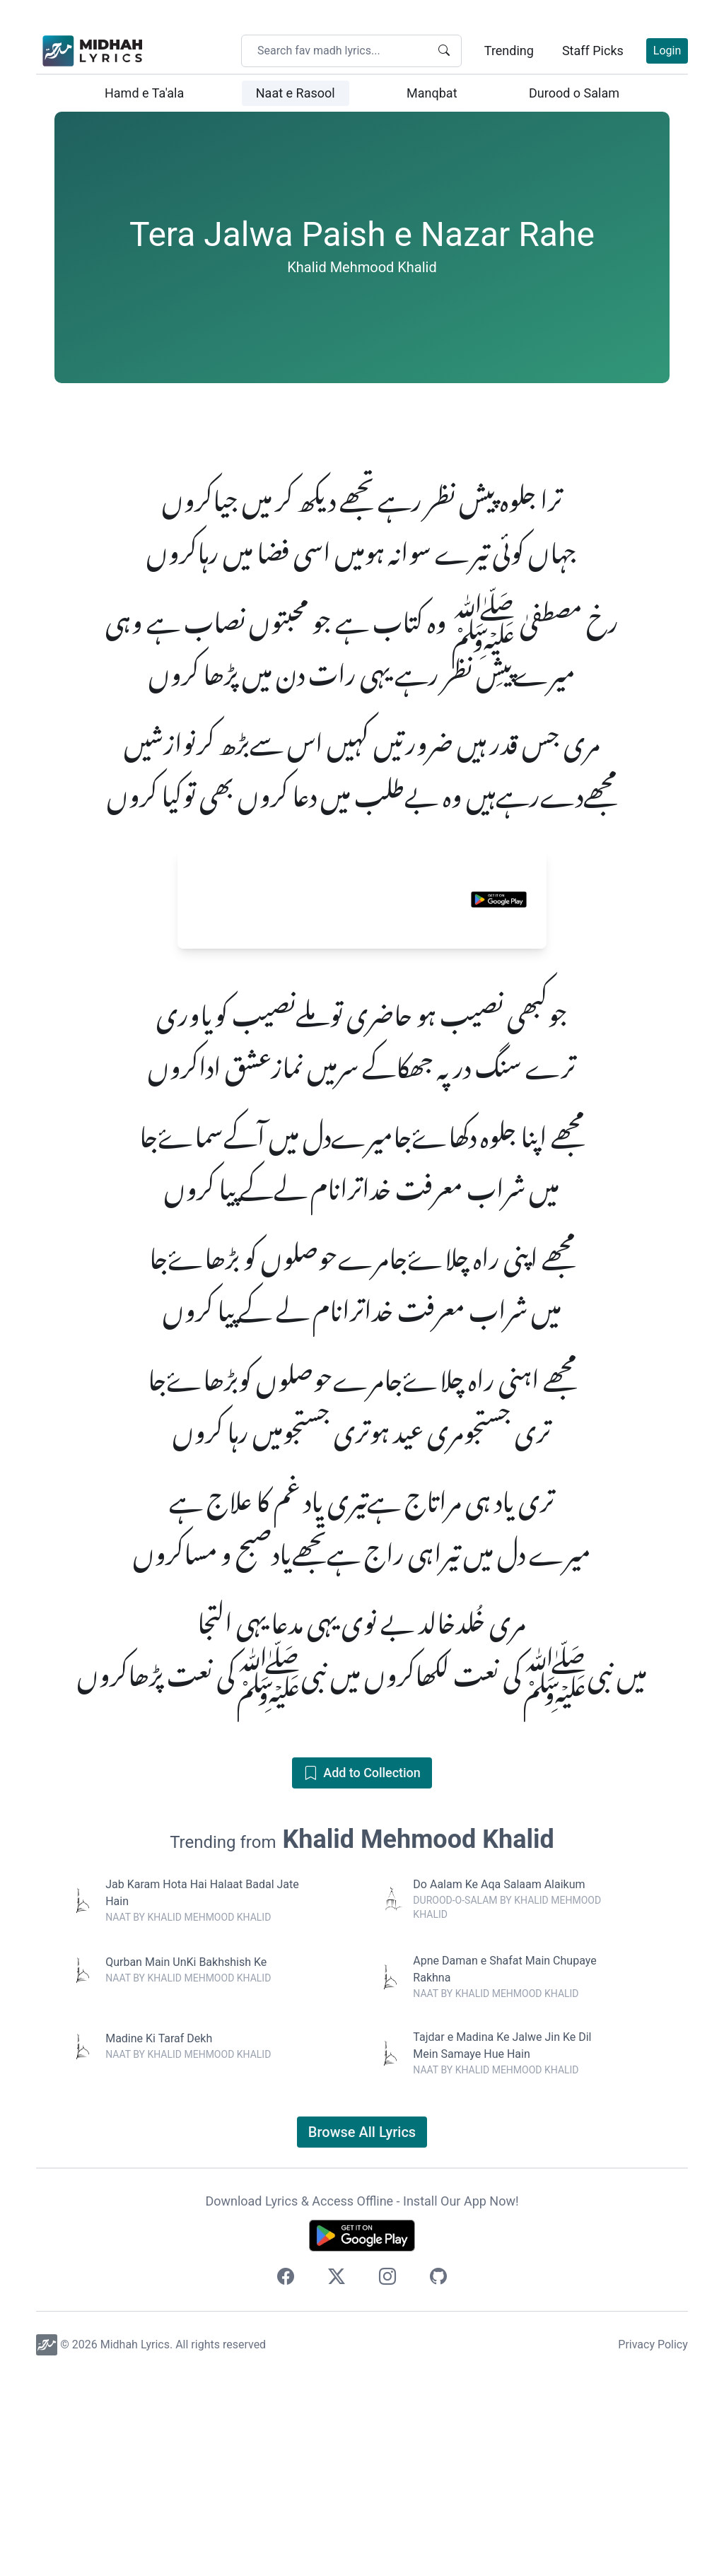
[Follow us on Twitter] (336, 2476)
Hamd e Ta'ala (144, 93)
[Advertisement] (362, 510)
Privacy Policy (653, 2542)
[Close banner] (534, 1060)
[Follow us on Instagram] (387, 2476)
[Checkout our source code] (438, 2476)
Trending (509, 50)
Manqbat (432, 93)
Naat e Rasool (295, 93)
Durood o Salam (574, 93)
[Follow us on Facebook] (285, 2476)
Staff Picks (593, 50)
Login (667, 50)
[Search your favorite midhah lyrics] (341, 51)
